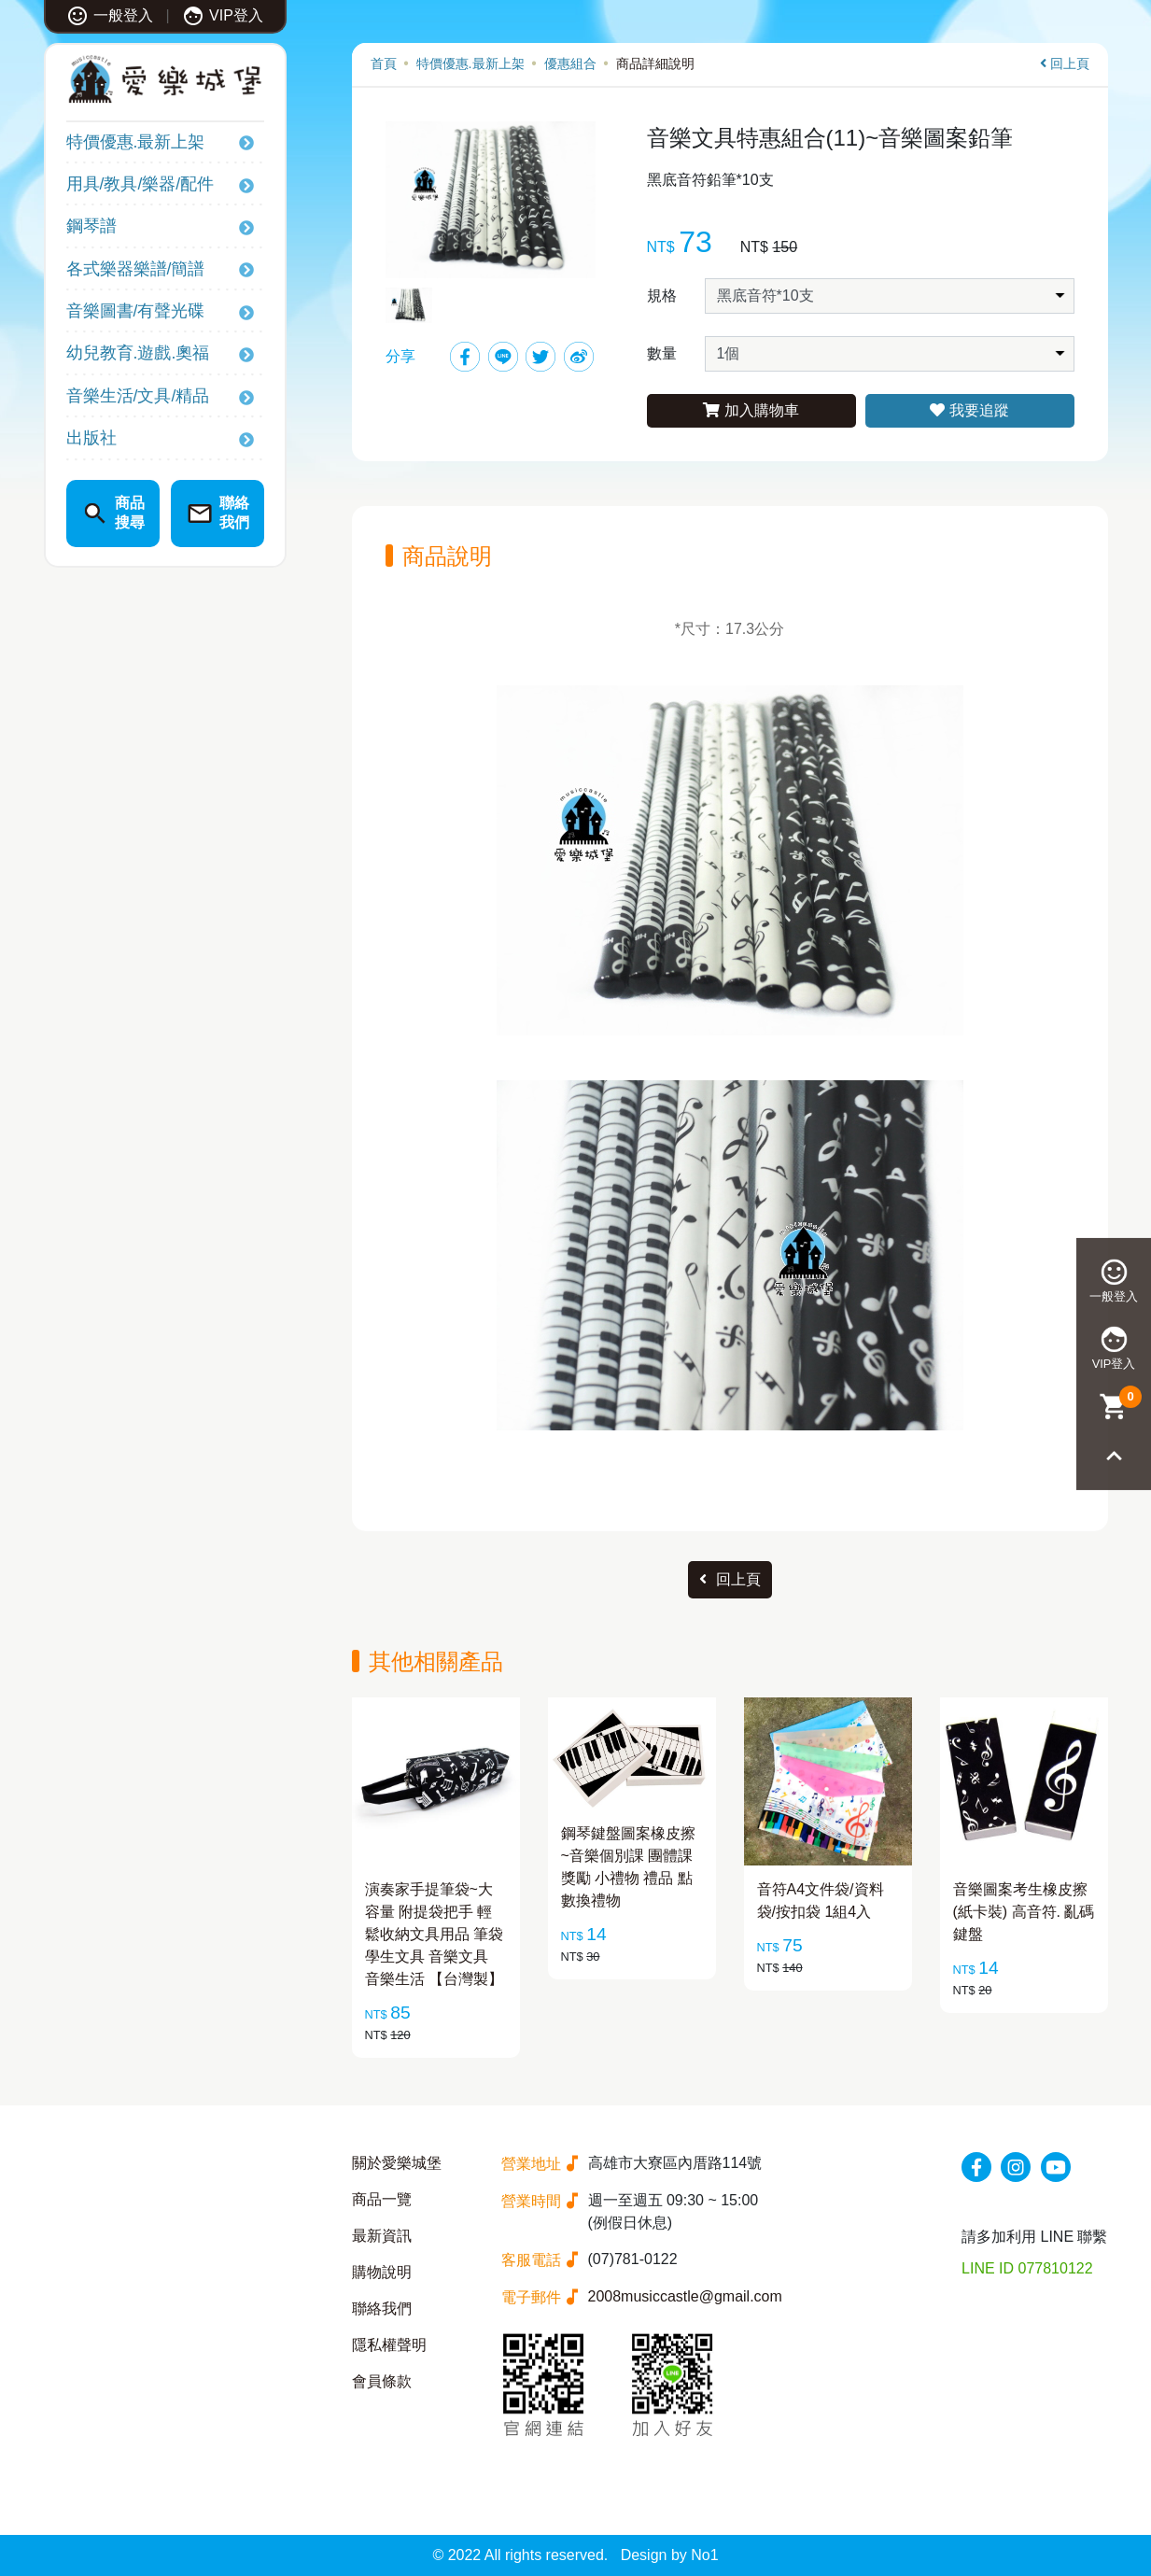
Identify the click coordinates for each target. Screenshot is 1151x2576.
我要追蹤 (969, 410)
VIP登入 (222, 15)
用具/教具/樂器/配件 (140, 184)
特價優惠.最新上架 (135, 142)
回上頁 (1064, 63)
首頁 (384, 63)
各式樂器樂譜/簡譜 (135, 269)
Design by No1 (670, 2555)
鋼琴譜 (91, 226)
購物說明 (382, 2272)
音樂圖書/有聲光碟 (135, 311)
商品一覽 (382, 2199)
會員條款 (382, 2381)
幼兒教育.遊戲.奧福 (138, 353)
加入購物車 (750, 410)
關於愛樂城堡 (397, 2163)
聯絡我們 (382, 2308)
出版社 (91, 438)
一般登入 (109, 15)
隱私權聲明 (389, 2345)
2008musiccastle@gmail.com (685, 2296)
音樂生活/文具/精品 (138, 396)
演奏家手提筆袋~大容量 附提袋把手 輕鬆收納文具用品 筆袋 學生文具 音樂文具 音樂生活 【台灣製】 (434, 1934)
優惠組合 (570, 63)
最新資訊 (382, 2236)
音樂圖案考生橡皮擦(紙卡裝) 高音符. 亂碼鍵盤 (1024, 1911)
